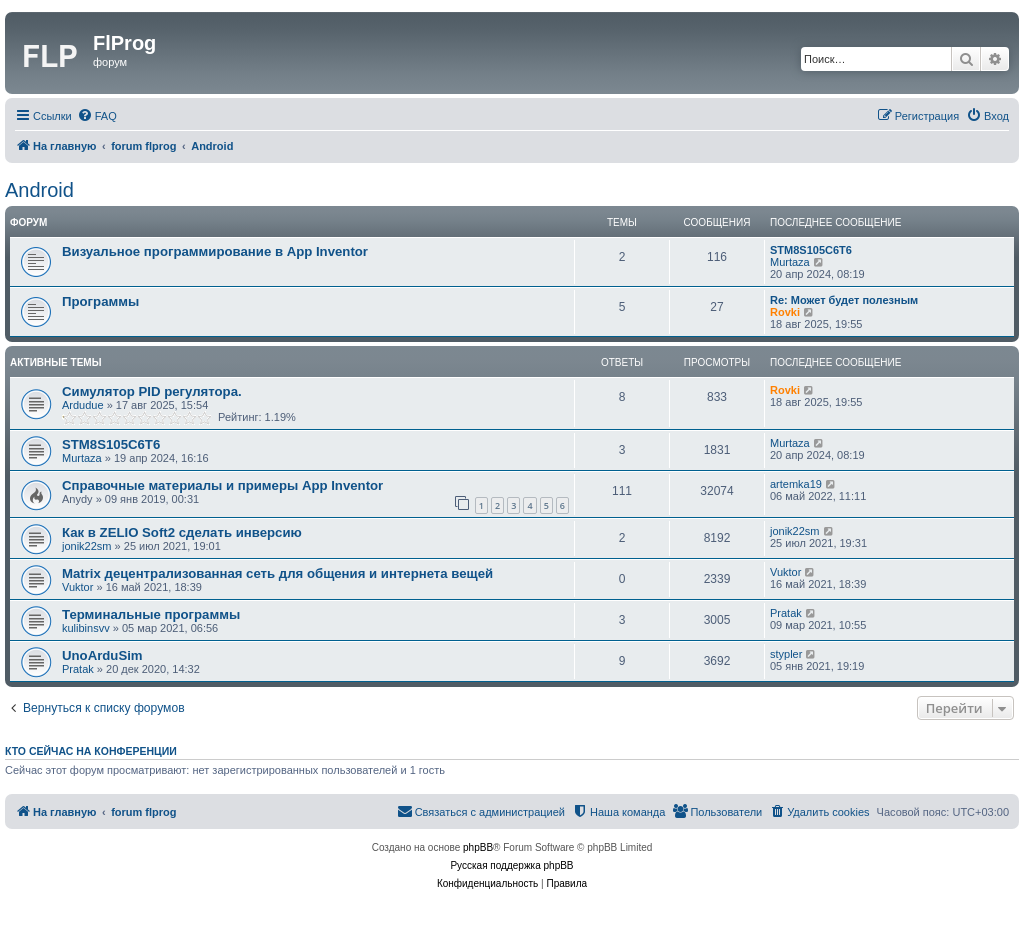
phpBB (478, 847)
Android (39, 190)
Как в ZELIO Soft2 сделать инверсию (182, 532)
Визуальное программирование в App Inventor (215, 251)
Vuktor (77, 587)
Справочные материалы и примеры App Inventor (222, 485)
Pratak (786, 613)
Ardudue (83, 405)
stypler (786, 654)
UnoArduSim (102, 655)
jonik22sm (87, 546)
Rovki (785, 312)
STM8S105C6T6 (811, 250)
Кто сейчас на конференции (91, 751)
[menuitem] (97, 116)
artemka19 (796, 484)
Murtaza (790, 262)
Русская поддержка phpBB (511, 865)
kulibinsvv (86, 628)
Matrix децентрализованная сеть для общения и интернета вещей (277, 573)
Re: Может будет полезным (844, 300)
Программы (100, 301)
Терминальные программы (151, 614)
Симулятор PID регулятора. (152, 391)
